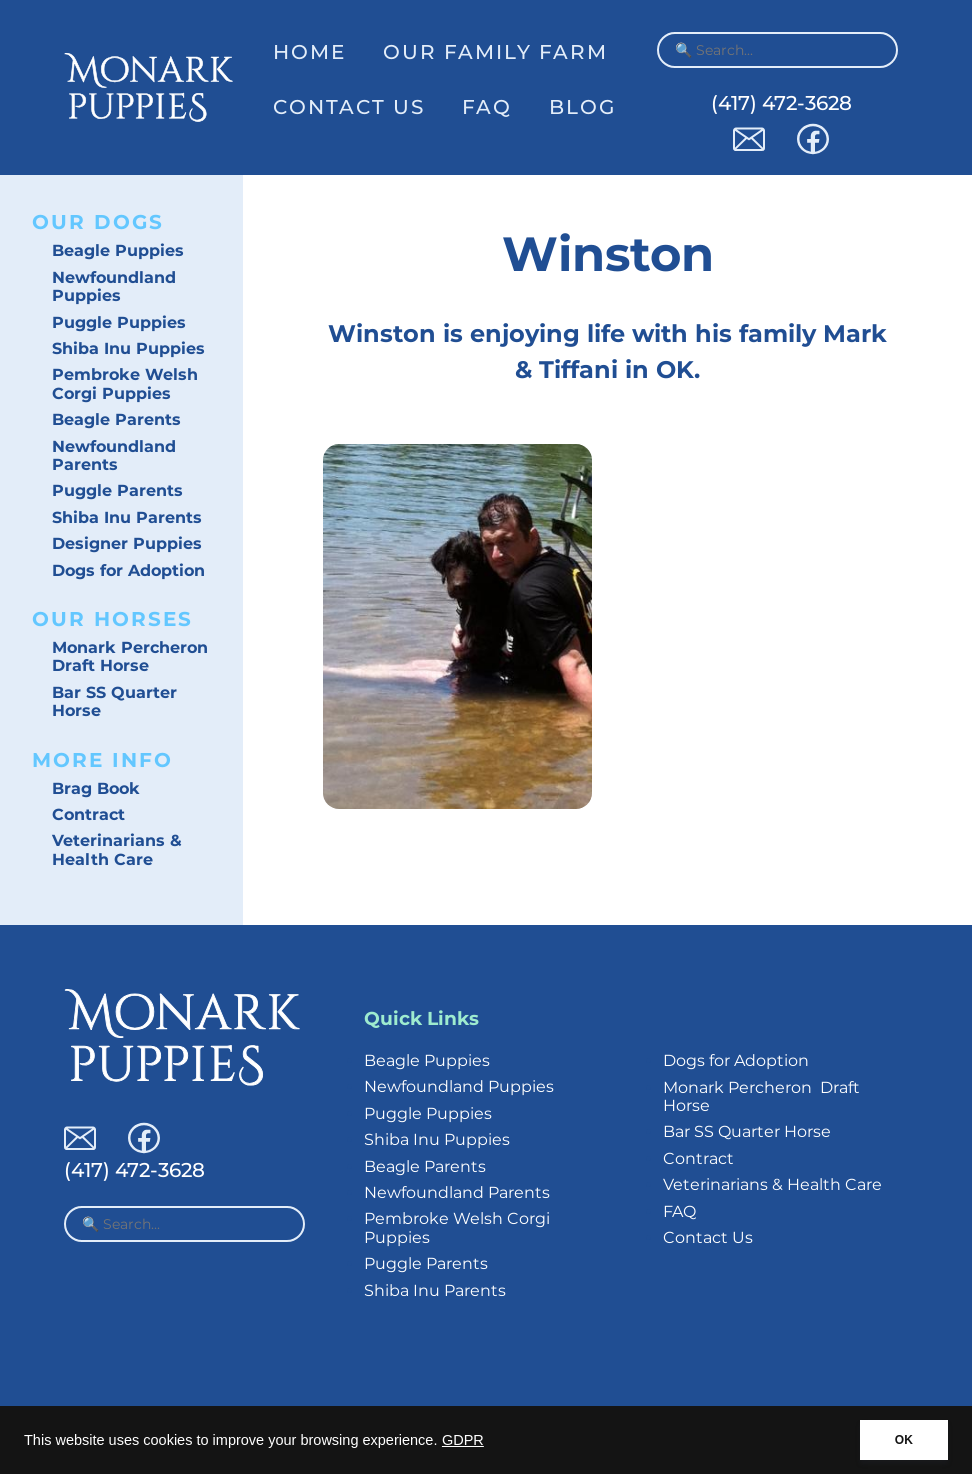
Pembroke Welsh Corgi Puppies (125, 383)
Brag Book (96, 788)
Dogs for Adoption (128, 570)
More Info (102, 760)
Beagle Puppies (118, 250)
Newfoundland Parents (114, 455)
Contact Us (349, 107)
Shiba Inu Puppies (128, 348)
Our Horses (112, 619)
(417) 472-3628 (781, 103)
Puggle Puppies (119, 322)
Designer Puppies (127, 543)
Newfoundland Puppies (114, 286)
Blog (582, 107)
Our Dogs (98, 222)
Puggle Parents (117, 490)
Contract (88, 814)
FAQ (487, 107)
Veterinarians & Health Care (117, 849)
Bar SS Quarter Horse (114, 701)
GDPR (463, 1440)
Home (309, 52)
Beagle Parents (116, 419)
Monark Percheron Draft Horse (130, 656)
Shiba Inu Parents (127, 517)
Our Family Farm (495, 52)
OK (904, 1440)
